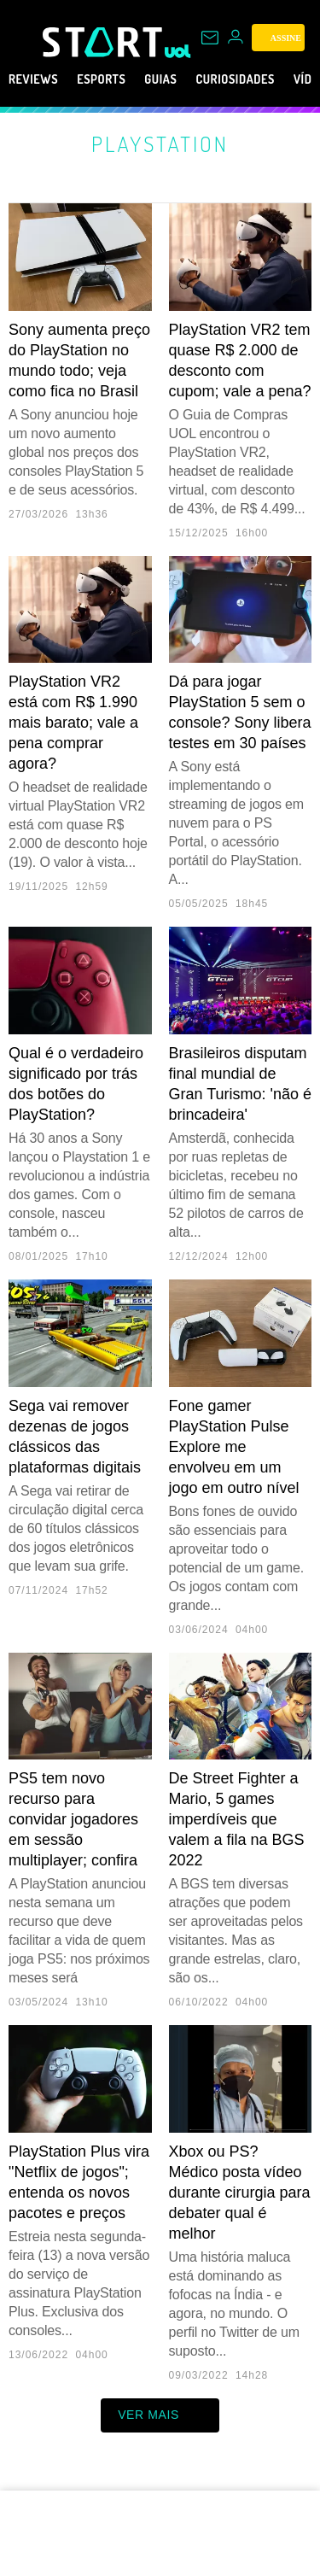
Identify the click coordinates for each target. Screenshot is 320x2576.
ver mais (160, 2415)
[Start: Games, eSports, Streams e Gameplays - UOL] (104, 42)
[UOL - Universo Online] (178, 51)
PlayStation (160, 143)
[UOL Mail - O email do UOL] (210, 37)
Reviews (38, 79)
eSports (116, 79)
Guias (186, 79)
